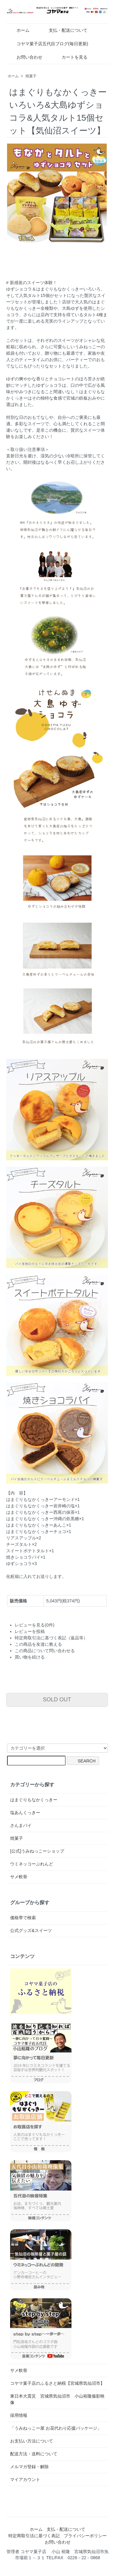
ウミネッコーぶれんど (31, 1863)
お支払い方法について (31, 2441)
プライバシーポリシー (85, 2535)
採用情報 (18, 2415)
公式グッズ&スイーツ (31, 1930)
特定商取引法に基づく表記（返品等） (51, 1637)
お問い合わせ (25, 57)
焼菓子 (30, 76)
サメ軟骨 (18, 1876)
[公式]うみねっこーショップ (37, 1851)
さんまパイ (21, 1825)
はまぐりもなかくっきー (33, 1799)
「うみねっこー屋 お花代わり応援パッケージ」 (56, 2428)
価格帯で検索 (23, 1917)
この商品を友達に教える (38, 1644)
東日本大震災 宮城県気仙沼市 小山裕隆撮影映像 (57, 2399)
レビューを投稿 (30, 1631)
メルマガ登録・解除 (29, 2466)
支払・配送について (63, 30)
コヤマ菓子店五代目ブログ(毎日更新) (48, 43)
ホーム (18, 30)
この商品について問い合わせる (45, 1650)
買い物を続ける (30, 1657)
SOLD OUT (57, 1699)
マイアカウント (25, 2479)
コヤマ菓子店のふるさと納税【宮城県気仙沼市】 (57, 2383)
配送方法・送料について (33, 2453)
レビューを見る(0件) (34, 1625)
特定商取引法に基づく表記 (34, 2535)
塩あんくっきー (25, 1812)
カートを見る (70, 57)
